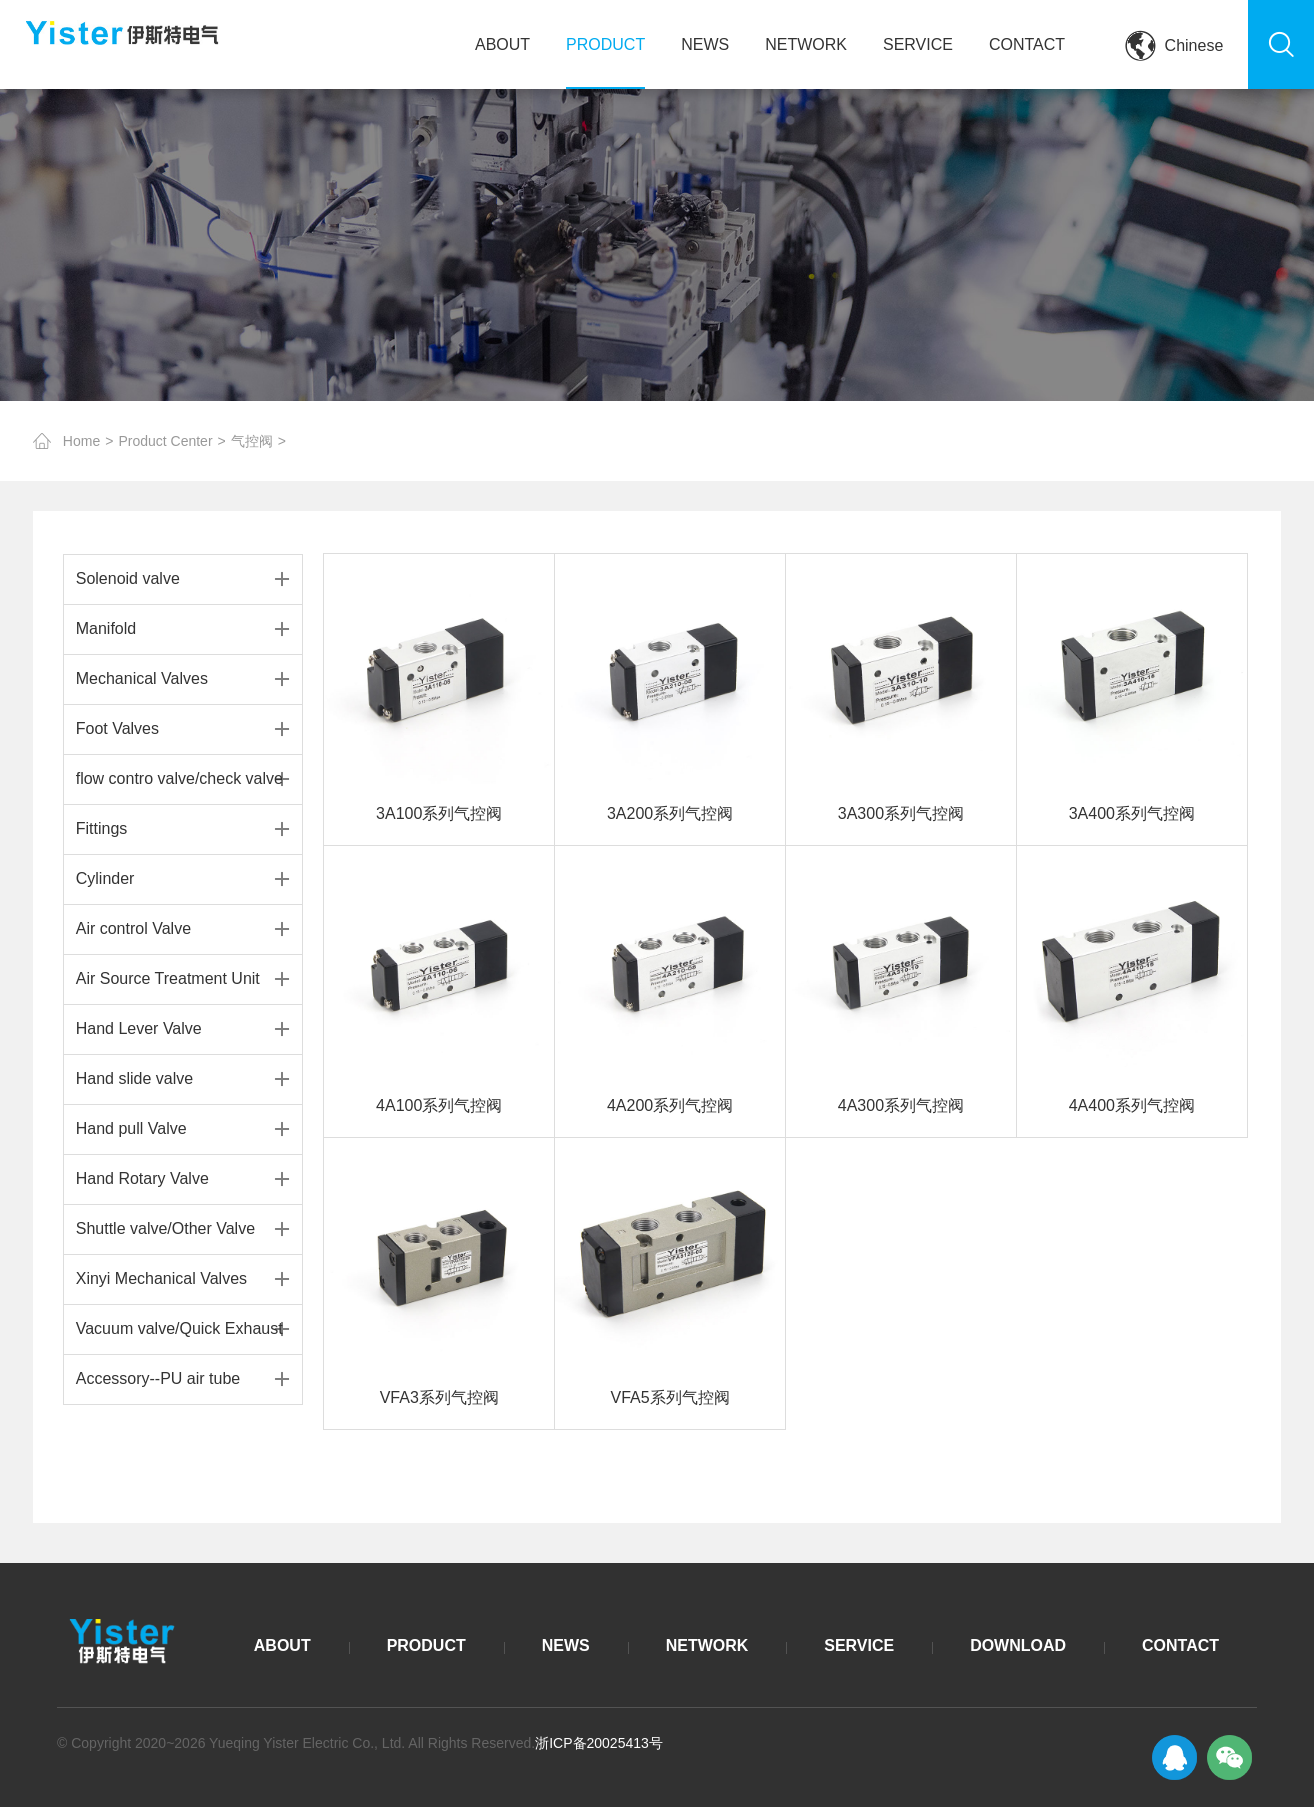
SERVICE (918, 44)
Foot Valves (117, 728)
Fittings (102, 828)
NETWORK (806, 44)
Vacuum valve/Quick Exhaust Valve (179, 1337)
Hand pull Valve (131, 1128)
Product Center (165, 441)
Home (81, 441)
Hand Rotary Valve (142, 1178)
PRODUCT (605, 44)
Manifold (106, 628)
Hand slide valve (134, 1078)
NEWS (705, 44)
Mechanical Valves (142, 678)
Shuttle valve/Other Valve (165, 1228)
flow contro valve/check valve (179, 778)
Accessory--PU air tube (158, 1378)
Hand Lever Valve (139, 1028)
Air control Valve (133, 928)
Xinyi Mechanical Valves (161, 1278)
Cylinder (105, 878)
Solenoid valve (128, 578)
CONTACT (1027, 44)
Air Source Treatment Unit (168, 978)
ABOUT (502, 44)
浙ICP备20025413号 (599, 1743)
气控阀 (252, 441)
